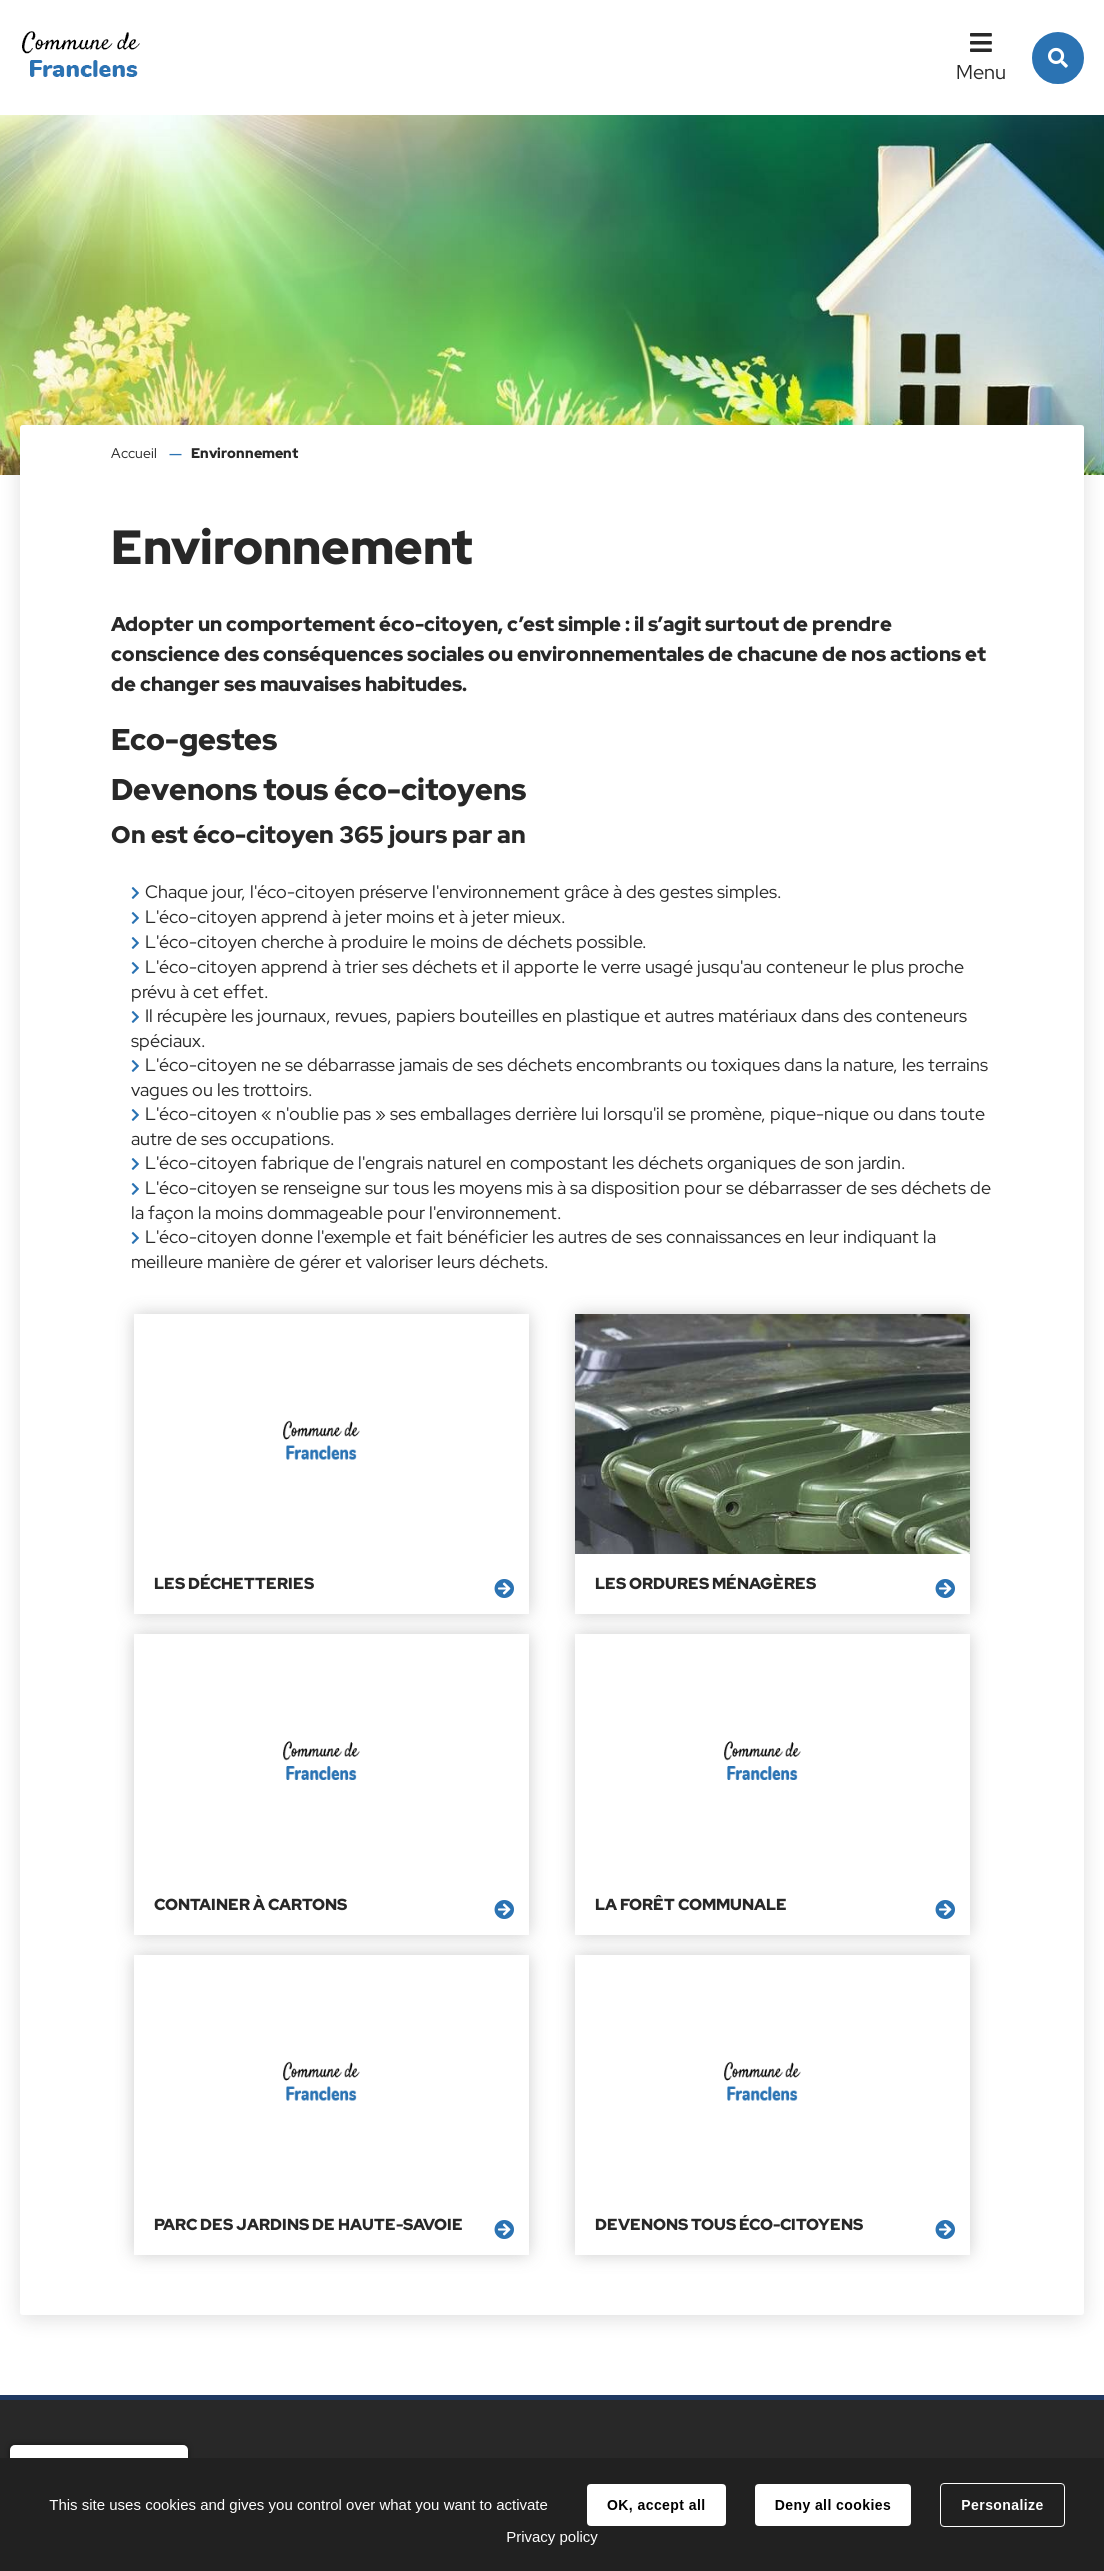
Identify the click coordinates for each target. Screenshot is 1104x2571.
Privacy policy (552, 2536)
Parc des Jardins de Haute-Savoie (555, 1777)
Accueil (134, 453)
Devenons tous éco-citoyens (817, 1777)
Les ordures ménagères (541, 1515)
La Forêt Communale (233, 1767)
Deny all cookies (833, 2505)
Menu (981, 72)
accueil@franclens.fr (380, 2377)
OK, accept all (656, 2505)
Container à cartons (821, 1515)
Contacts (348, 2438)
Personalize (1002, 2505)
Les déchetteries (217, 1515)
